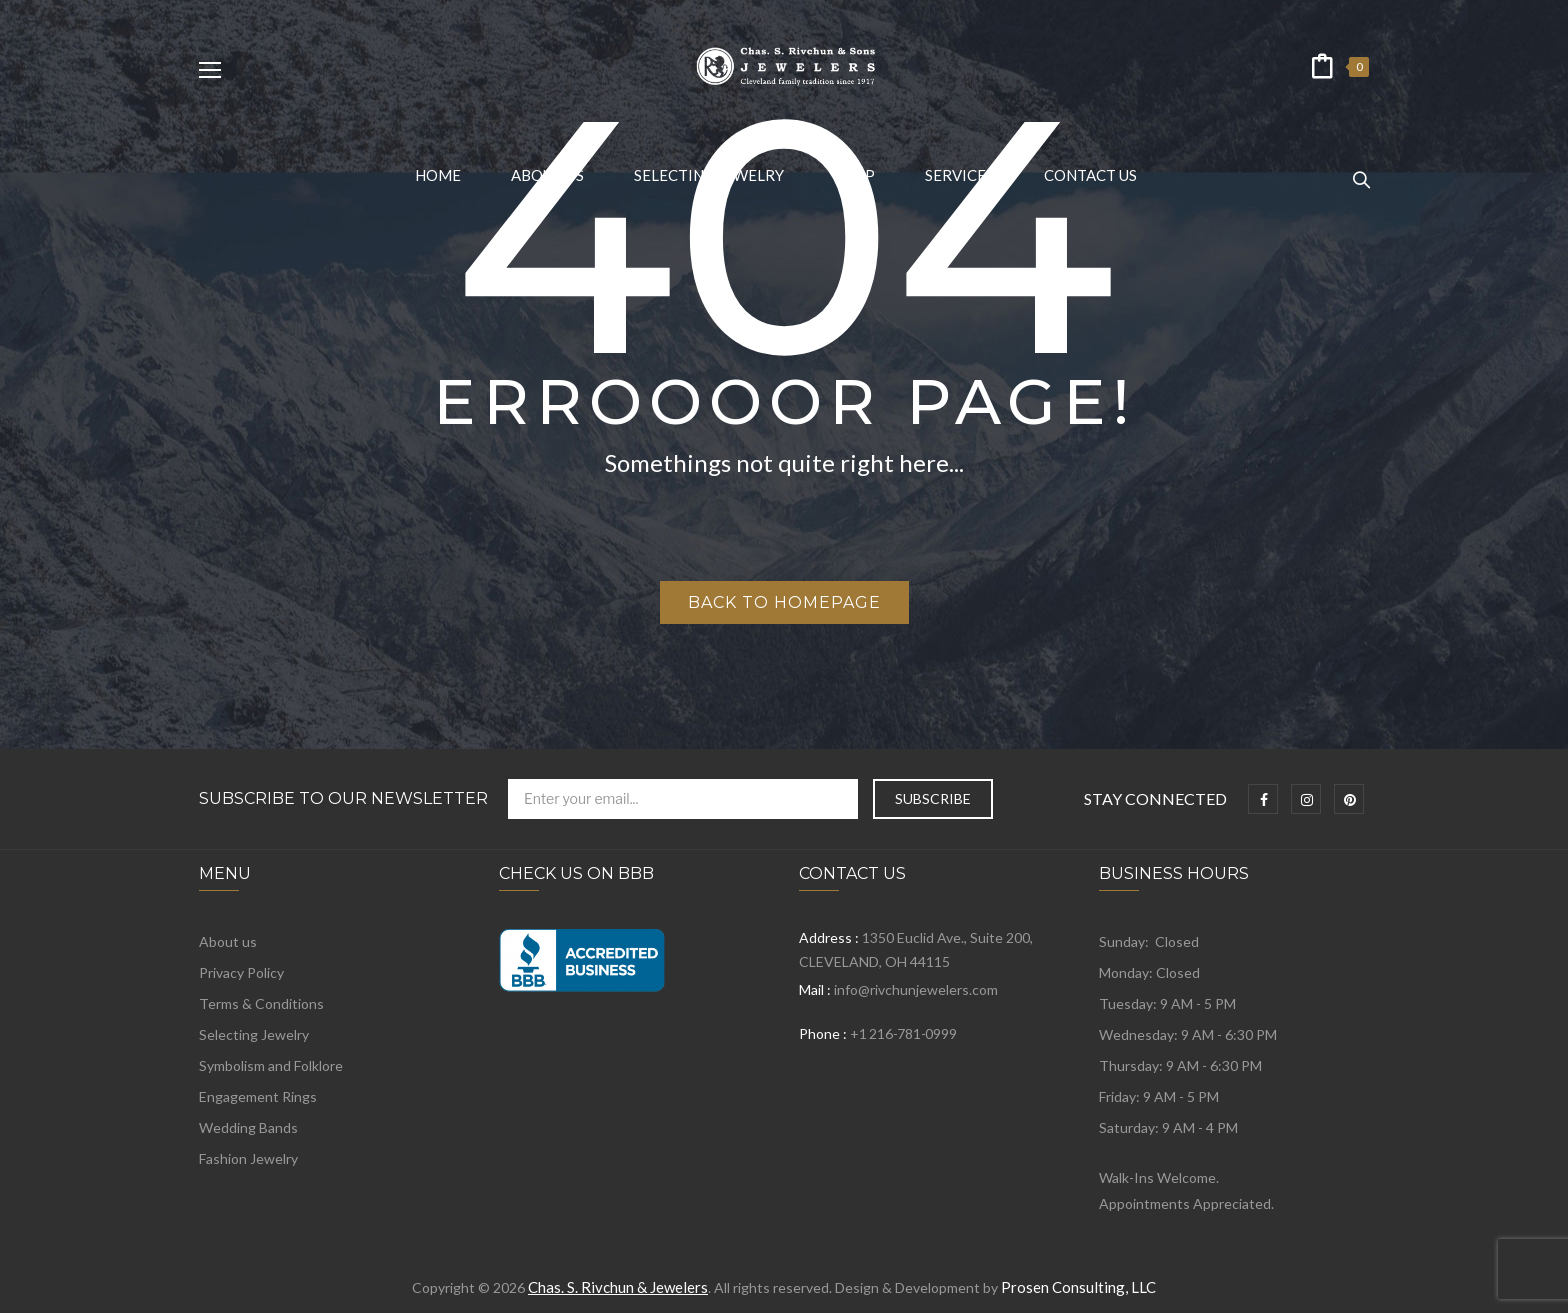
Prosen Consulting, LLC (1078, 1287)
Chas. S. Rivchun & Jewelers (618, 1287)
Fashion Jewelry (248, 1158)
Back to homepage (784, 602)
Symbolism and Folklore (271, 1065)
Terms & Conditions (261, 1003)
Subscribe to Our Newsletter (343, 799)
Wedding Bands (248, 1127)
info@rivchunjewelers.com (916, 989)
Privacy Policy (241, 972)
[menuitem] (438, 175)
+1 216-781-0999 (903, 1033)
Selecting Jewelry (254, 1034)
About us (228, 941)
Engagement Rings (258, 1096)
